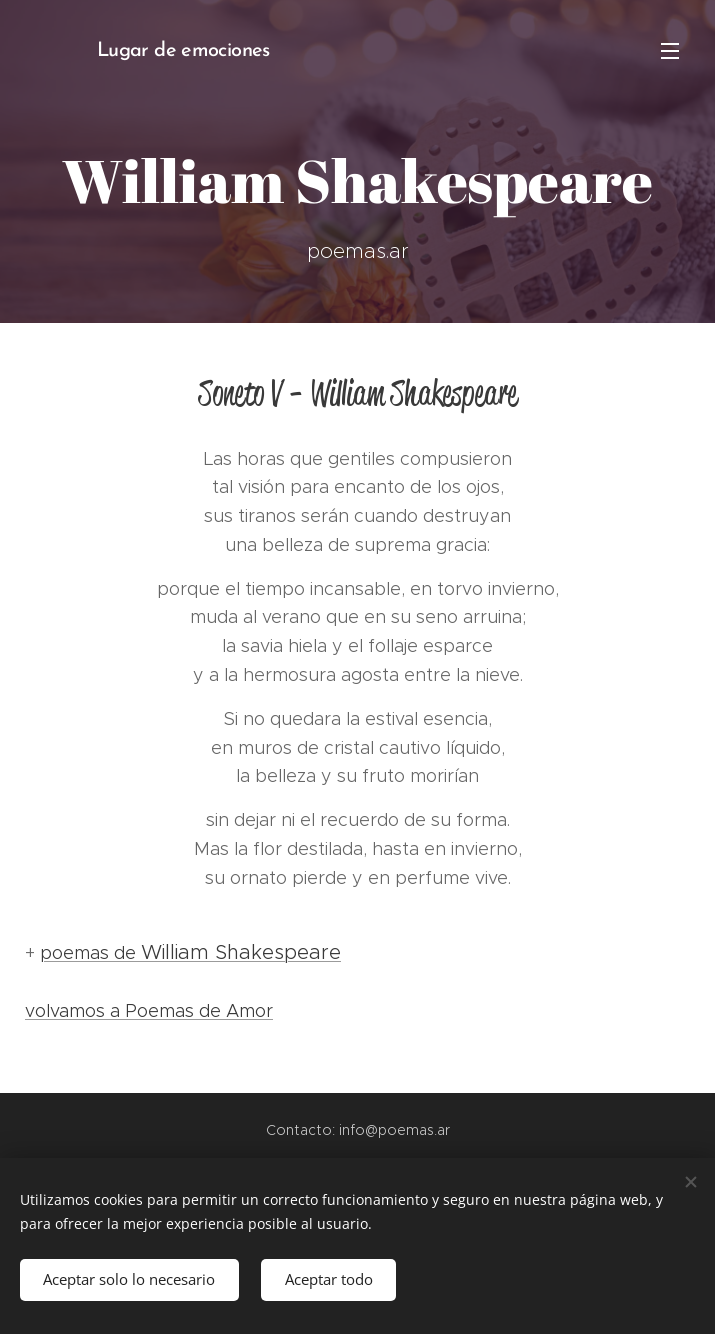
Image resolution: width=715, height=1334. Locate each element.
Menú (670, 51)
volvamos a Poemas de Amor (149, 1011)
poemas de (90, 953)
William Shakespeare (241, 952)
